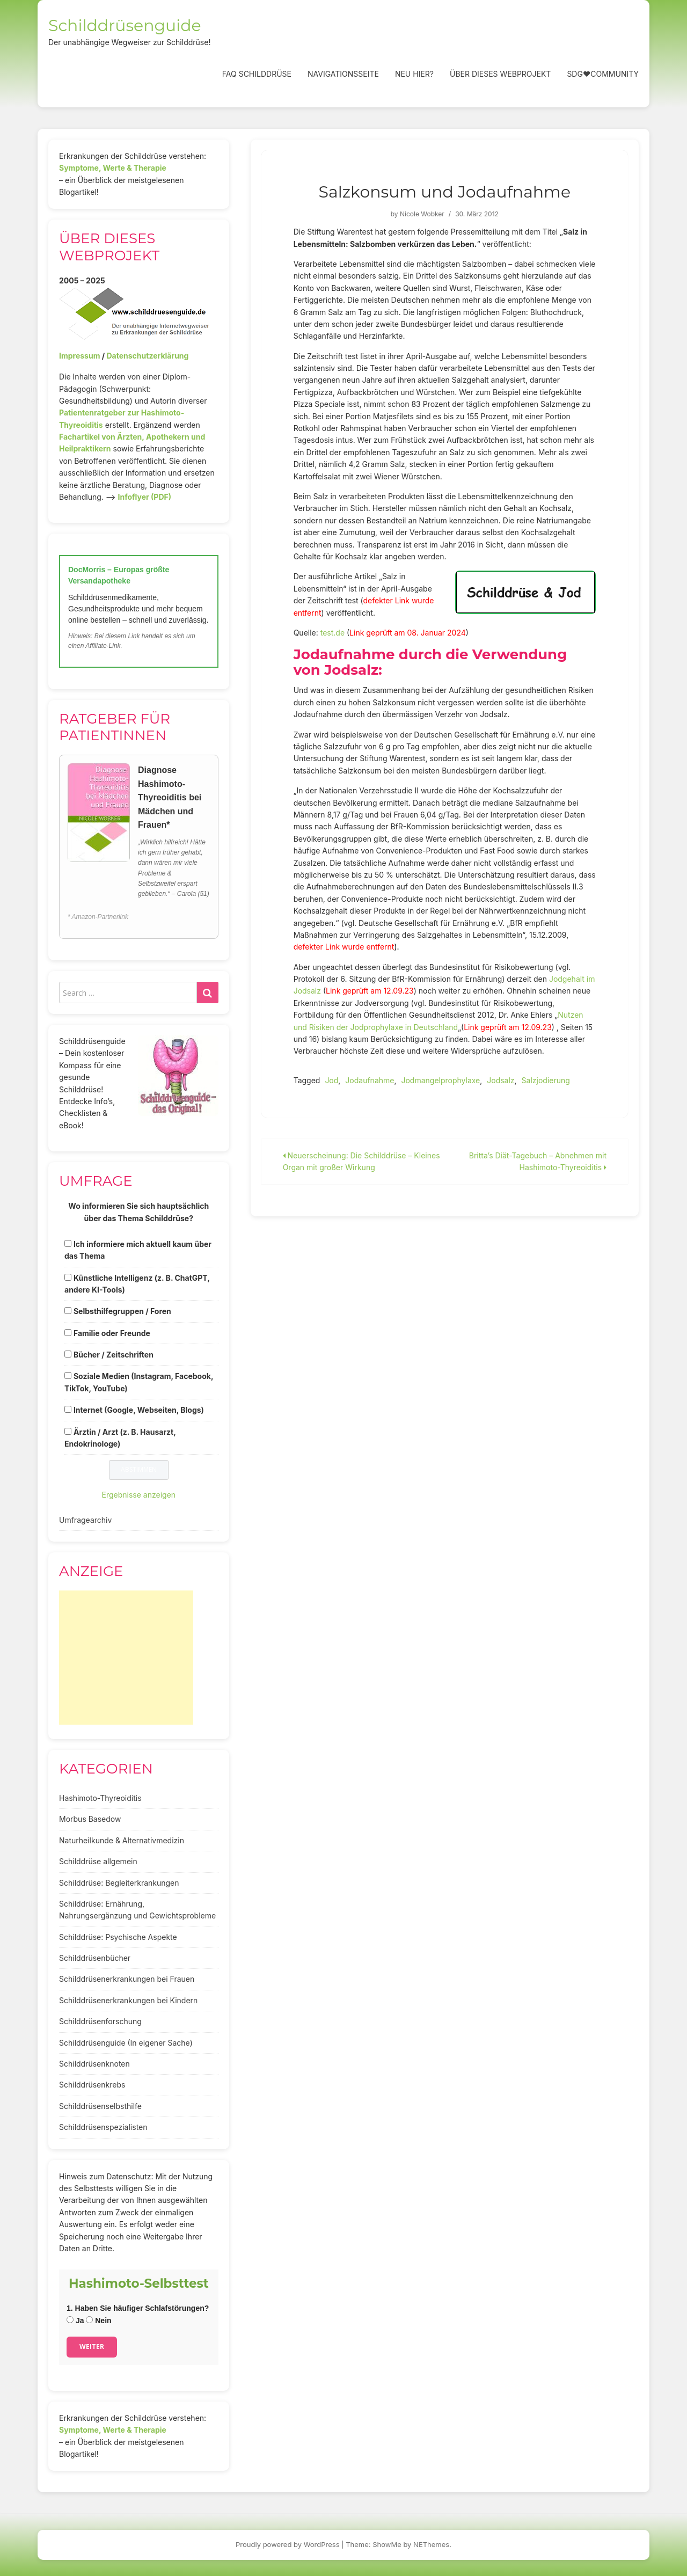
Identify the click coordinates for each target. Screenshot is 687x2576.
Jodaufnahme (369, 1080)
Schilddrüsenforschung (100, 2021)
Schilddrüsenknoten (94, 2063)
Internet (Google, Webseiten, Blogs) (139, 1409)
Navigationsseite (343, 73)
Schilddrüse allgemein (98, 1861)
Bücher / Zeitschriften (114, 1354)
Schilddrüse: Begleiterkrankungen (119, 1882)
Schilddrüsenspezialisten (103, 2127)
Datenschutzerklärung (147, 355)
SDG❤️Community (603, 73)
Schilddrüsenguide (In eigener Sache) (126, 2042)
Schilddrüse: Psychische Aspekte (118, 1937)
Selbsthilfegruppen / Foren (122, 1311)
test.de (332, 632)
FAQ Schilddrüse (256, 73)
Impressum (79, 355)
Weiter (91, 2346)
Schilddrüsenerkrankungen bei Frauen (126, 1978)
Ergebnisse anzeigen (139, 1494)
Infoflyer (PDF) (145, 496)
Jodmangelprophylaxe (440, 1080)
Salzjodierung (546, 1080)
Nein (98, 2320)
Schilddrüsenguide (124, 25)
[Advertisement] (126, 1657)
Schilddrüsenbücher (94, 1957)
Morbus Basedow (90, 1818)
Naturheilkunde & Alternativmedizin (121, 1840)
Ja (75, 2320)
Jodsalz (500, 1080)
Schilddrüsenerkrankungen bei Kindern (128, 2000)
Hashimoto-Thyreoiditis (100, 1798)
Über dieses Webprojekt (500, 73)
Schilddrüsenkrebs (92, 2084)
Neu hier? (414, 73)
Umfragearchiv (85, 1519)
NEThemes (431, 2544)
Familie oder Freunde (112, 1333)
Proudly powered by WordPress (288, 2544)
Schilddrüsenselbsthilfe (100, 2106)
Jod (331, 1080)
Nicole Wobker (422, 214)
